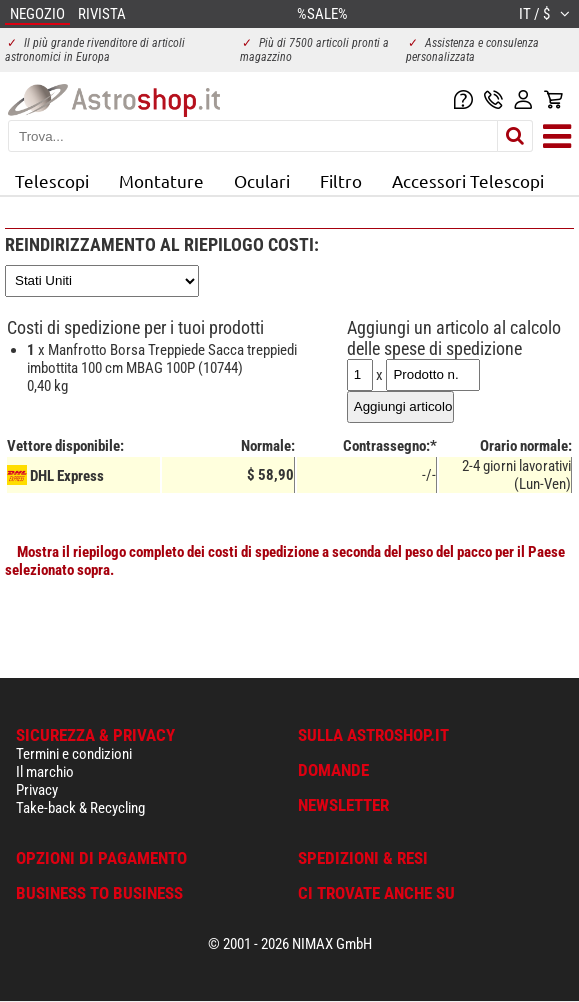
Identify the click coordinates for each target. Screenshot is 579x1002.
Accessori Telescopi (468, 180)
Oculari (262, 180)
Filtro (341, 180)
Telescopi (52, 180)
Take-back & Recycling (80, 808)
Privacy (37, 790)
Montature (161, 180)
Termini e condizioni (74, 754)
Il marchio (45, 772)
